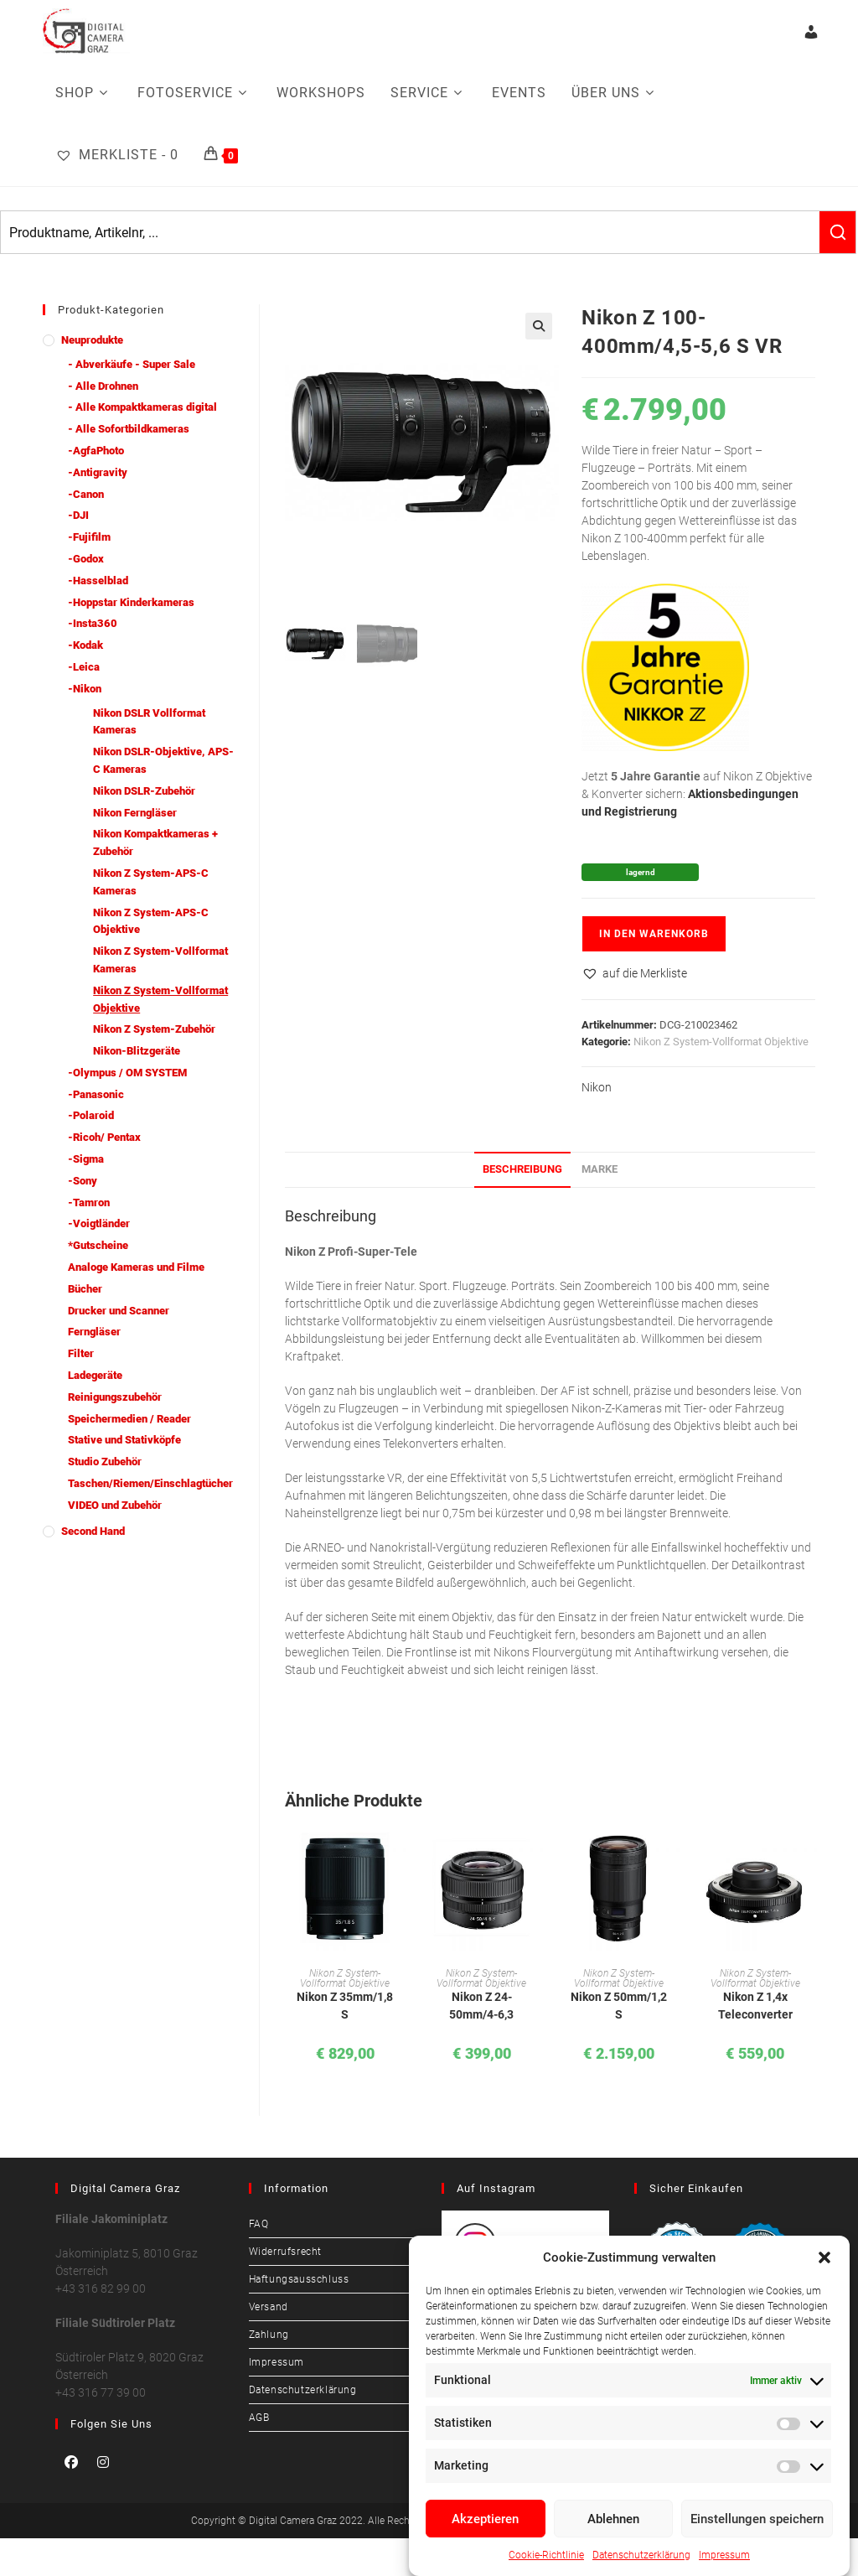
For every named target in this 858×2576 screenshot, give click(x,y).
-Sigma (86, 1159)
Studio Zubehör (105, 1461)
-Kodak (85, 645)
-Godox (86, 558)
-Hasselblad (98, 580)
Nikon (596, 1087)
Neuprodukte (92, 340)
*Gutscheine (98, 1245)
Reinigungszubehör (115, 1397)
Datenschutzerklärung (641, 2555)
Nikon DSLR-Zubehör (144, 791)
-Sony (82, 1180)
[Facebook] (71, 2462)
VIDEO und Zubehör (115, 1505)
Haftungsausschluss (299, 2279)
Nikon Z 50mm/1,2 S (619, 2005)
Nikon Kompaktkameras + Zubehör (155, 842)
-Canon (86, 494)
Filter (81, 1353)
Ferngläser (94, 1331)
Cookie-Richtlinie (546, 2555)
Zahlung (269, 2334)
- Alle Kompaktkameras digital (142, 407)
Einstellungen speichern (757, 2519)
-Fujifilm (89, 537)
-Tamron (89, 1202)
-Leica (84, 667)
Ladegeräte (95, 1375)
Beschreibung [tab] (522, 1169)
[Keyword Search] (410, 232)
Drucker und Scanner (118, 1310)
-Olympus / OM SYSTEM (127, 1072)
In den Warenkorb (654, 934)
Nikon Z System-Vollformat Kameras (160, 960)
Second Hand (93, 1531)
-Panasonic (96, 1094)
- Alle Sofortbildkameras (128, 428)
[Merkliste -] (117, 155)
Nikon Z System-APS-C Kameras (151, 882)
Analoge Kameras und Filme (136, 1267)
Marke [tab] (599, 1169)
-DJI (78, 515)
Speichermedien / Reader (129, 1418)
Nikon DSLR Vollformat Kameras (149, 722)
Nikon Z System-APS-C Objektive (151, 921)
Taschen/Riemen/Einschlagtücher (150, 1483)
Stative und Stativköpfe (124, 1439)
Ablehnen (613, 2519)
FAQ (259, 2224)
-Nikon (84, 688)
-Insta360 (92, 623)
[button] (824, 2257)
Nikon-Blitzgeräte (136, 1050)
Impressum (724, 2555)
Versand (268, 2307)
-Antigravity (97, 472)
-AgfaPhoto (96, 450)
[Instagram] (103, 2462)
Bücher (85, 1289)
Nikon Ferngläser (135, 812)
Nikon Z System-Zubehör (154, 1029)
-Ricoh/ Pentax (104, 1137)
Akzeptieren (485, 2519)
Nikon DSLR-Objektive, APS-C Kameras (163, 760)
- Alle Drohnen (103, 386)
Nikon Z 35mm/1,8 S (345, 2005)
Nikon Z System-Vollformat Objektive (721, 1041)
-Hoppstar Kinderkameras (131, 602)
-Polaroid (91, 1115)
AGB (259, 2417)
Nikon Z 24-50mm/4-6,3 (481, 2005)
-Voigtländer (99, 1223)
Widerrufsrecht (285, 2251)
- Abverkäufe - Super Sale (131, 364)
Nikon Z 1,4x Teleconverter (755, 2005)
